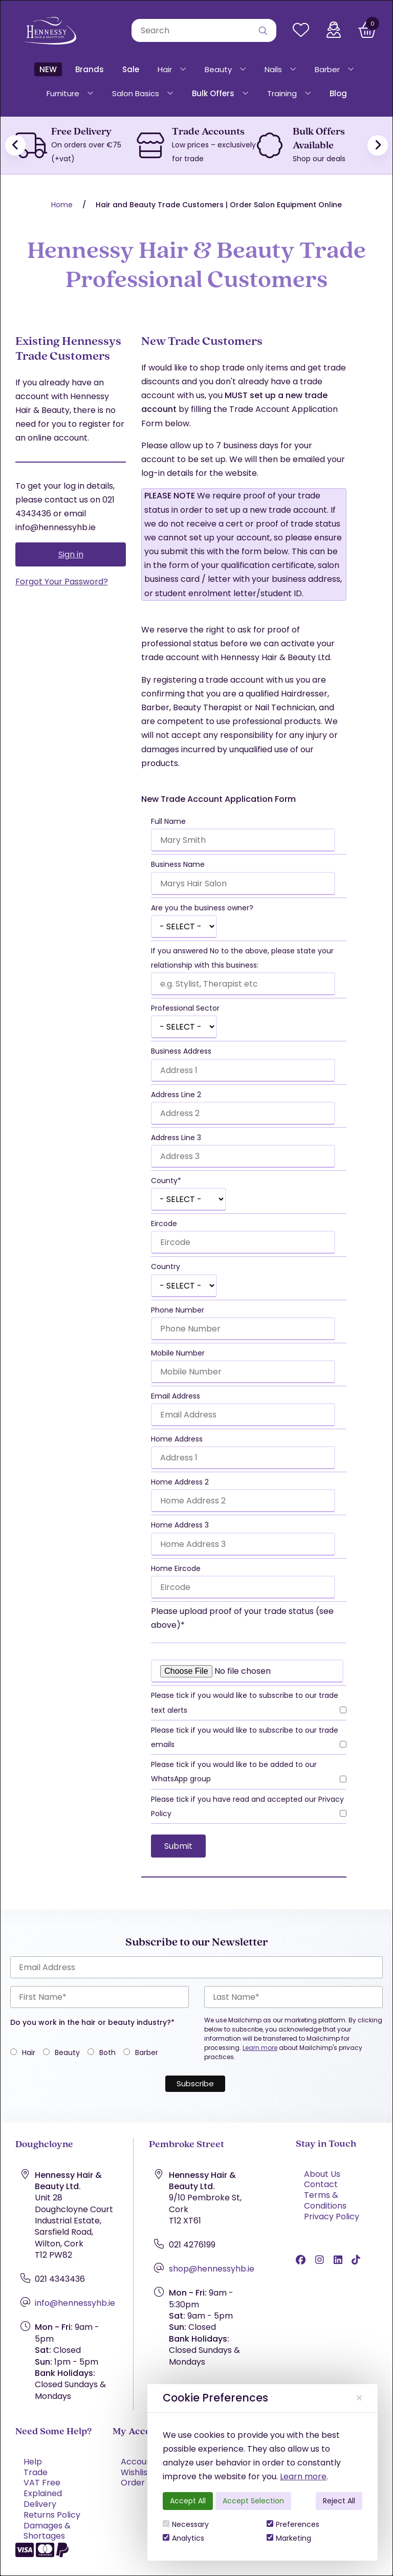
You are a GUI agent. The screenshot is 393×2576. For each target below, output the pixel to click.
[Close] (359, 2398)
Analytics (183, 2538)
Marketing (289, 2538)
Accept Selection (253, 2501)
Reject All (339, 2501)
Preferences (293, 2524)
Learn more (303, 2476)
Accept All (188, 2501)
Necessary (186, 2524)
